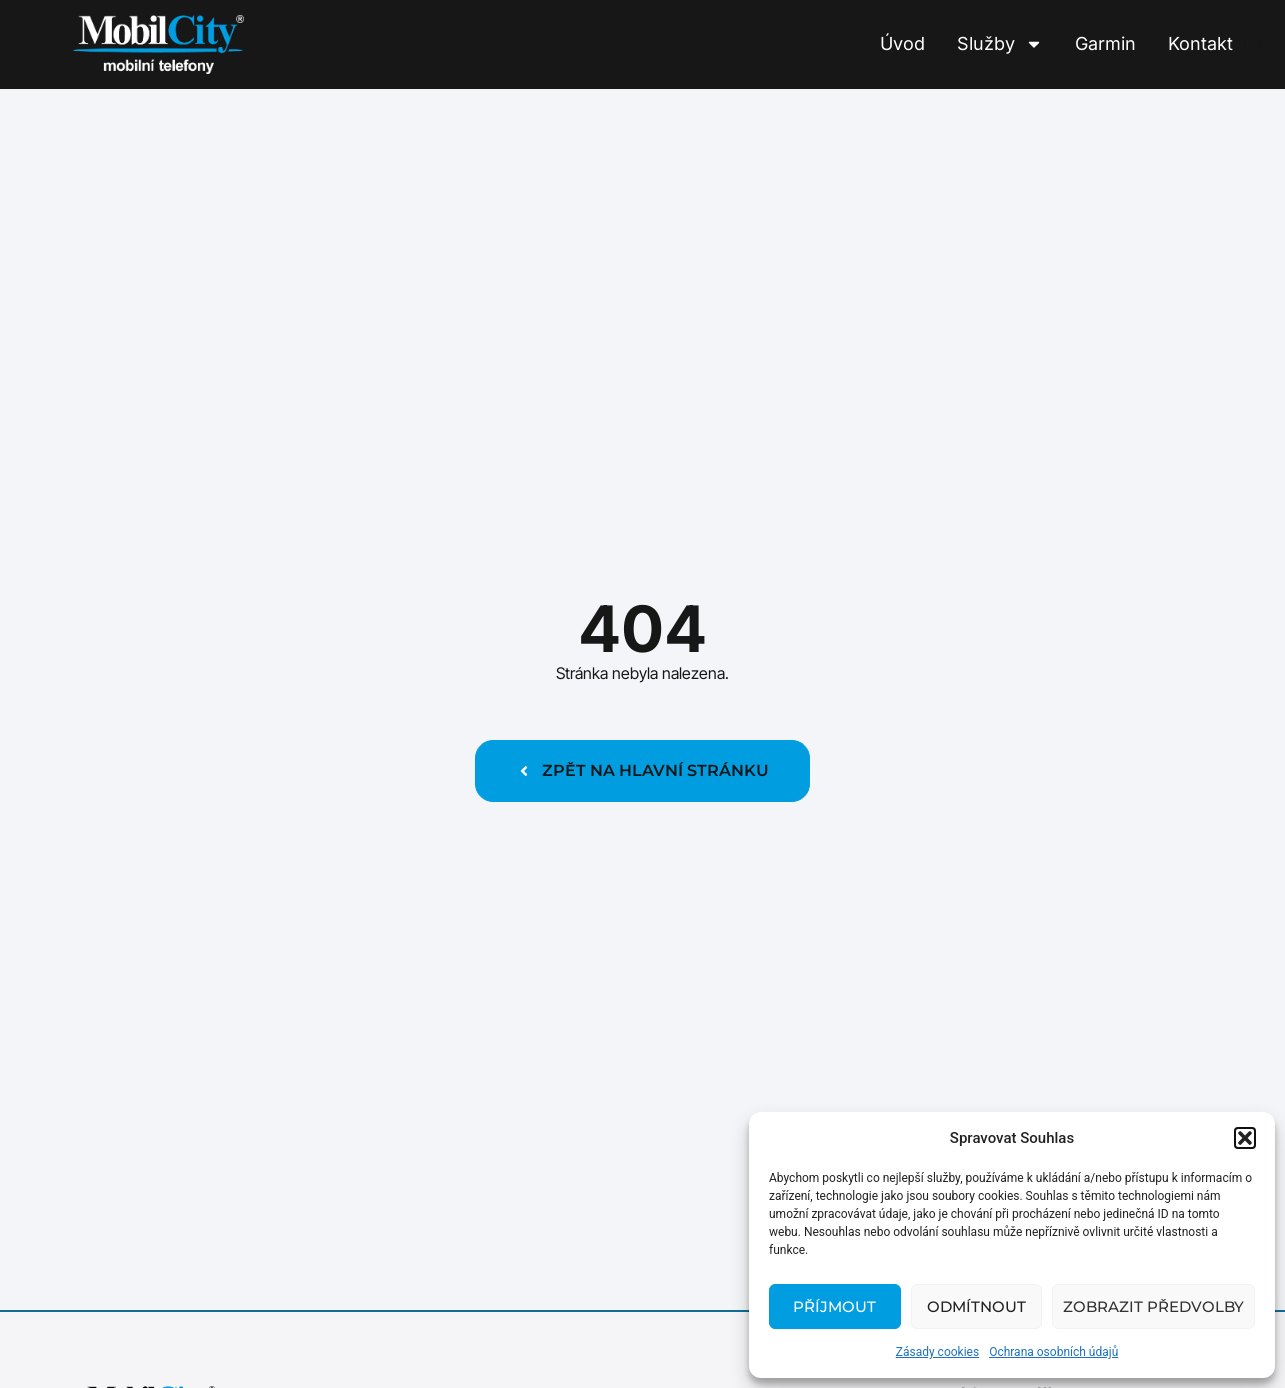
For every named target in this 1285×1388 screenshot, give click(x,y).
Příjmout (834, 1306)
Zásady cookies (937, 1352)
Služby (1000, 44)
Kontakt (1200, 43)
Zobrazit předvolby (1153, 1306)
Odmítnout (976, 1306)
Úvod (902, 43)
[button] (1245, 1138)
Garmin (1105, 43)
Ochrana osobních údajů (1053, 1352)
